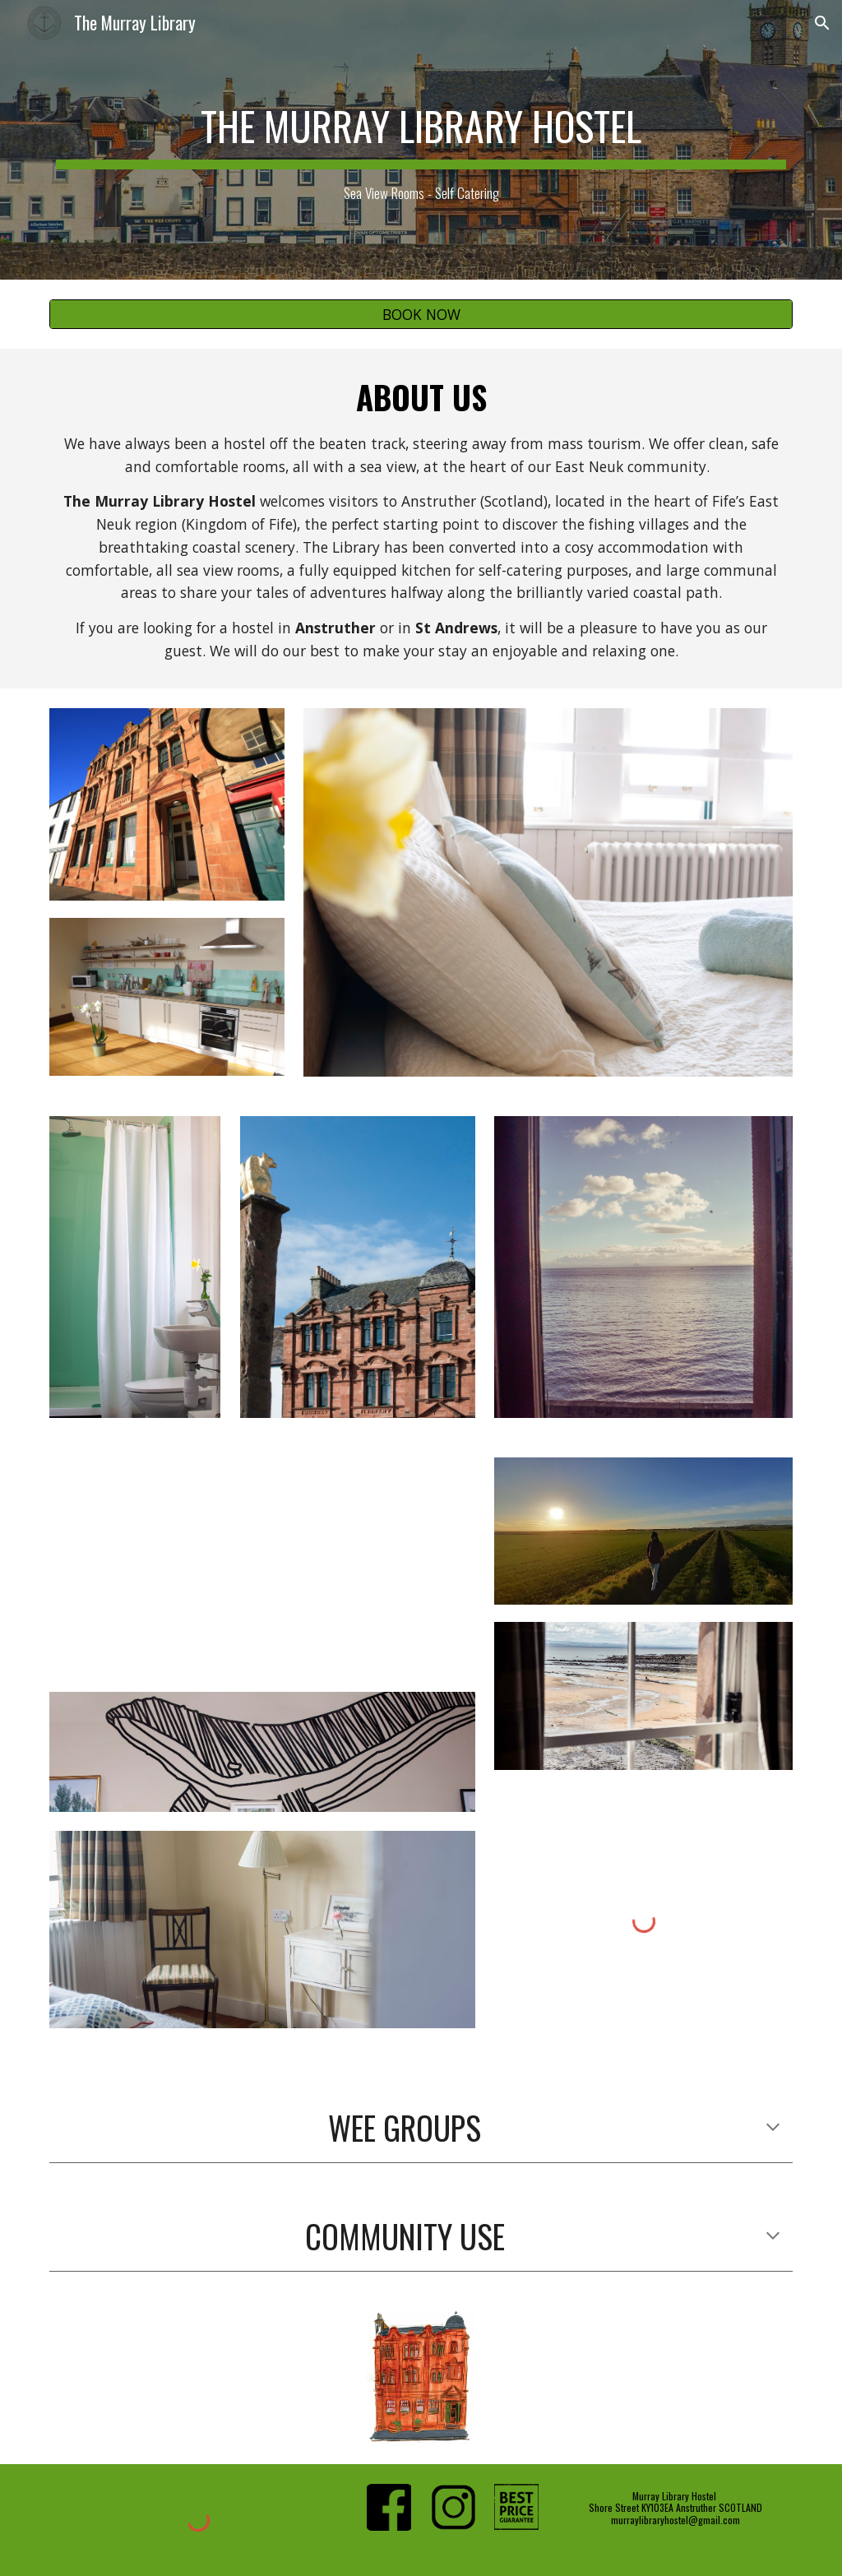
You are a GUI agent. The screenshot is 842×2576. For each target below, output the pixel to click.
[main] (421, 139)
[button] (822, 23)
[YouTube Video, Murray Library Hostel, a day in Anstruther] (262, 1565)
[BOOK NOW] (421, 314)
